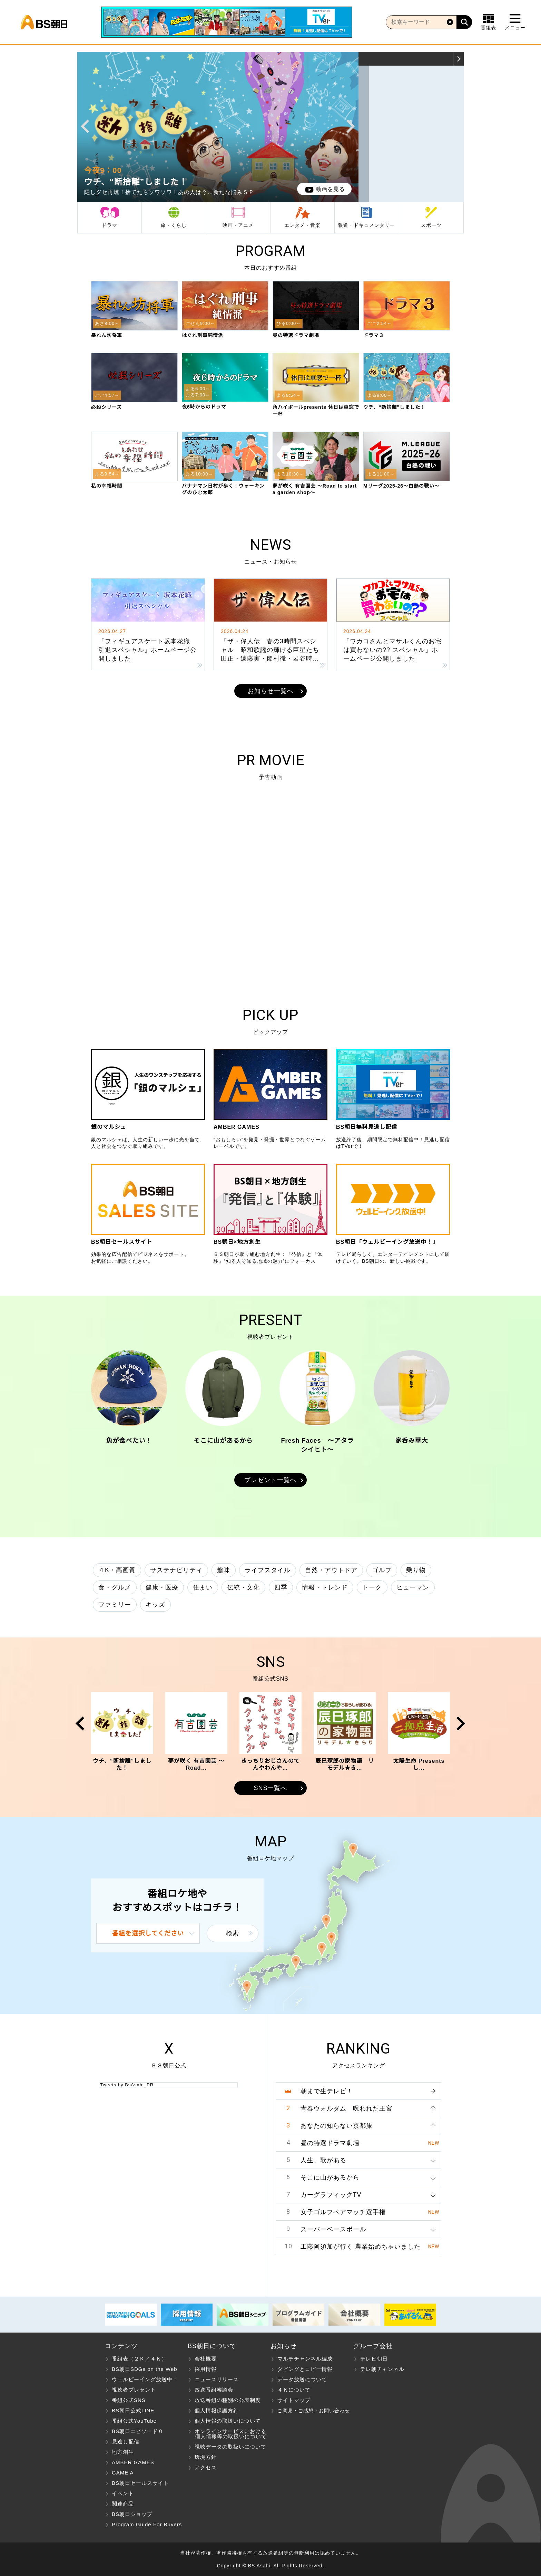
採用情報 (206, 2369)
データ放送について (302, 2379)
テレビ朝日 (374, 2359)
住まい (203, 1587)
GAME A (123, 2473)
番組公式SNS (129, 2400)
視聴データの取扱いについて (230, 2447)
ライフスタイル (268, 1570)
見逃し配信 (125, 2441)
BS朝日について (212, 2346)
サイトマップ (294, 2400)
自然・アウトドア (331, 1570)
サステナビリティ (176, 1570)
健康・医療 (162, 1587)
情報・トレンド (325, 1587)
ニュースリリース (217, 2379)
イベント (123, 2493)
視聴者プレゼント (134, 2390)
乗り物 (416, 1570)
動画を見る (325, 189)
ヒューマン (412, 1587)
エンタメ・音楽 (302, 225)
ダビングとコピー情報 (305, 2369)
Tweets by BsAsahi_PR (127, 2084)
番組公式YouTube (134, 2421)
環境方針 (206, 2457)
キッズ (155, 1604)
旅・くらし (174, 225)
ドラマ (109, 225)
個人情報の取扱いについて (228, 2421)
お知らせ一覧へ (271, 691)
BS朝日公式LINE (133, 2410)
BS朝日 (44, 22)
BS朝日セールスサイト (140, 2483)
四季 (280, 1587)
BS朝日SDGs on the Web (144, 2369)
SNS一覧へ (270, 1788)
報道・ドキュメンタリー (366, 225)
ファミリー (114, 1604)
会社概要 (206, 2359)
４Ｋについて (294, 2390)
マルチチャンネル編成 (305, 2359)
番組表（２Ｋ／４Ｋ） (139, 2359)
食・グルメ (114, 1587)
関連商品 (123, 2504)
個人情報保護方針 (217, 2410)
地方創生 (123, 2452)
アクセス (206, 2467)
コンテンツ (121, 2346)
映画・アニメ (238, 225)
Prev (85, 126)
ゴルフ (382, 1570)
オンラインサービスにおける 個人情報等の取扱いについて (227, 2433)
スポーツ (431, 225)
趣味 (223, 1570)
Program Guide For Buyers (147, 2524)
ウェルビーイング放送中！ (145, 2379)
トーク (372, 1587)
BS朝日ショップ (132, 2514)
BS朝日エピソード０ (138, 2431)
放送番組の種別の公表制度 (228, 2400)
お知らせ (283, 2346)
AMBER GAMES (133, 2462)
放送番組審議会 (214, 2390)
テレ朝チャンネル (382, 2369)
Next (350, 126)
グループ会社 (373, 2346)
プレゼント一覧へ (270, 1480)
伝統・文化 (243, 1587)
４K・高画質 (117, 1570)
